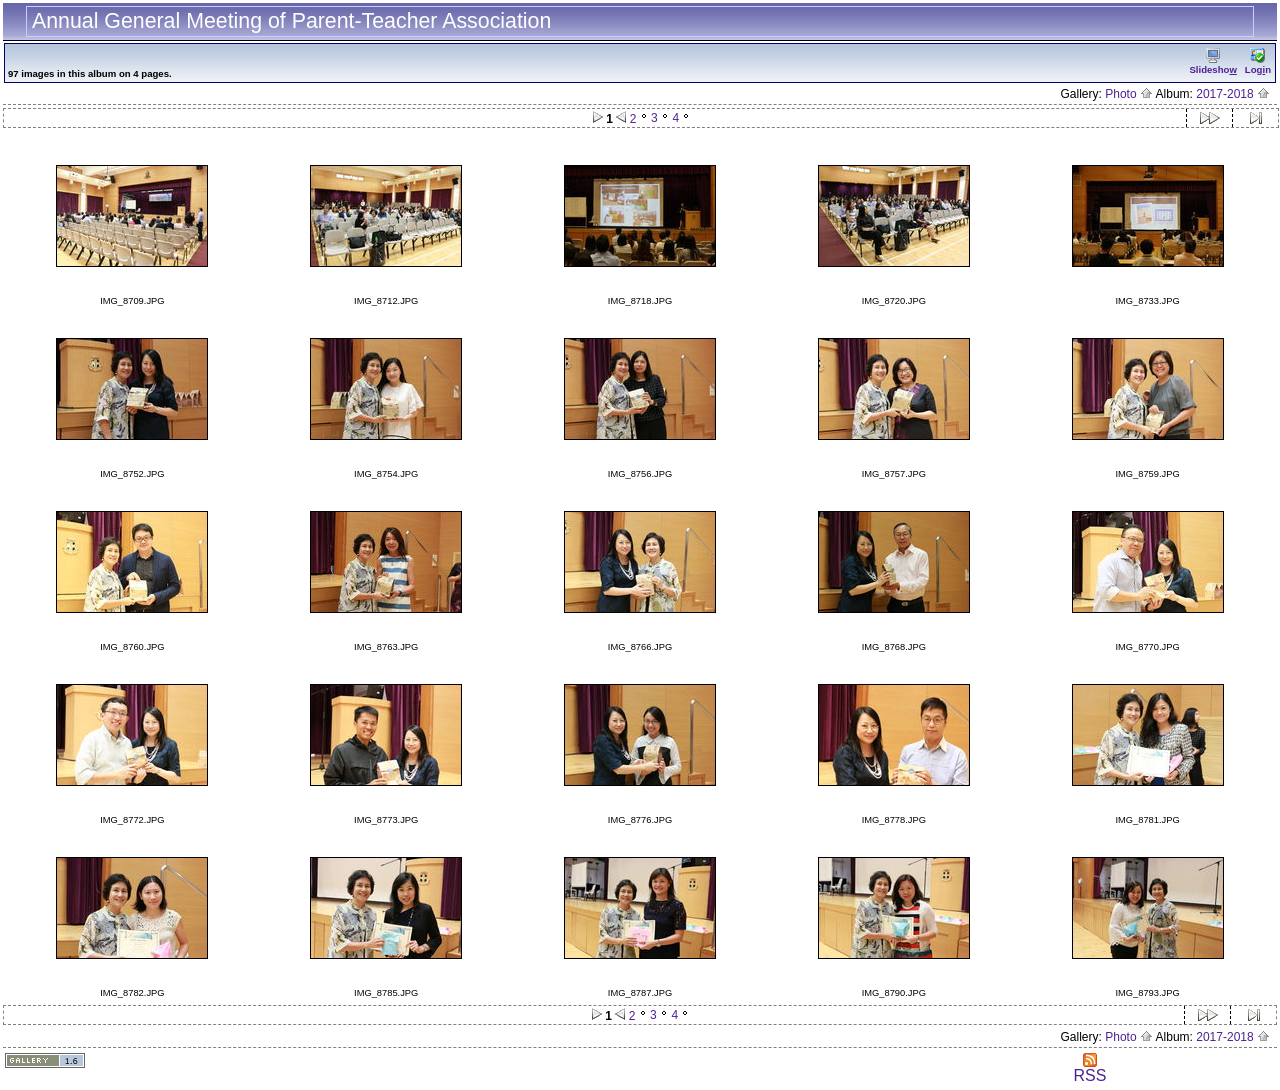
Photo (1129, 94)
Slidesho (1212, 61)
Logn (1258, 61)
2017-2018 (1233, 94)
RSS (1089, 1068)
